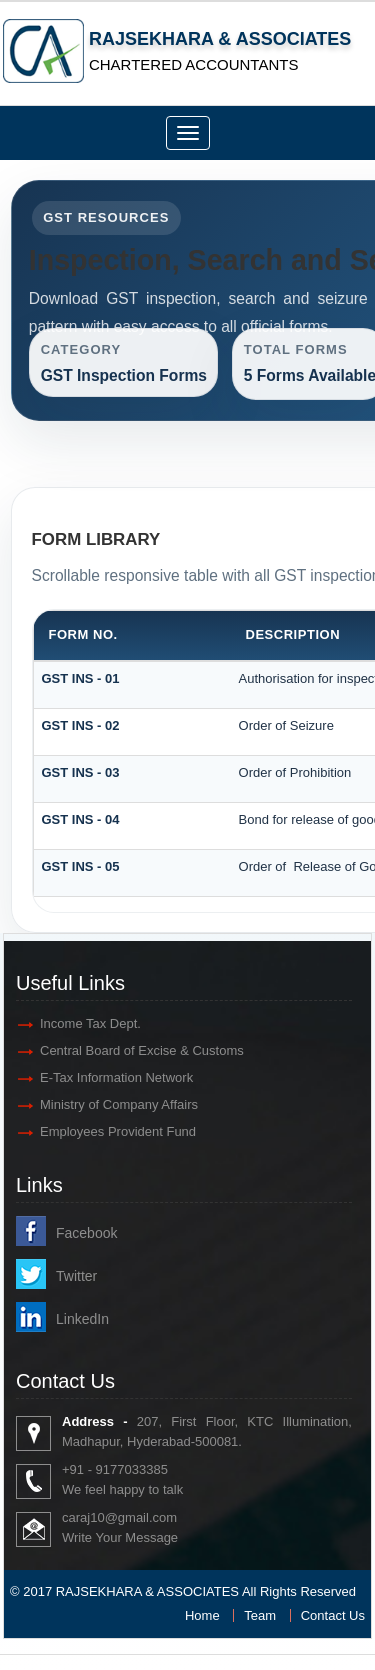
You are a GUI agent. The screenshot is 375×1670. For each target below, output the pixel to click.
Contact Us (333, 1615)
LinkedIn (82, 1319)
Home (202, 1615)
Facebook (86, 1233)
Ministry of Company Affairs (119, 1104)
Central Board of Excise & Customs (142, 1050)
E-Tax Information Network (116, 1077)
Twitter (76, 1276)
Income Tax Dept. (90, 1023)
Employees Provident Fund (118, 1131)
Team (260, 1615)
